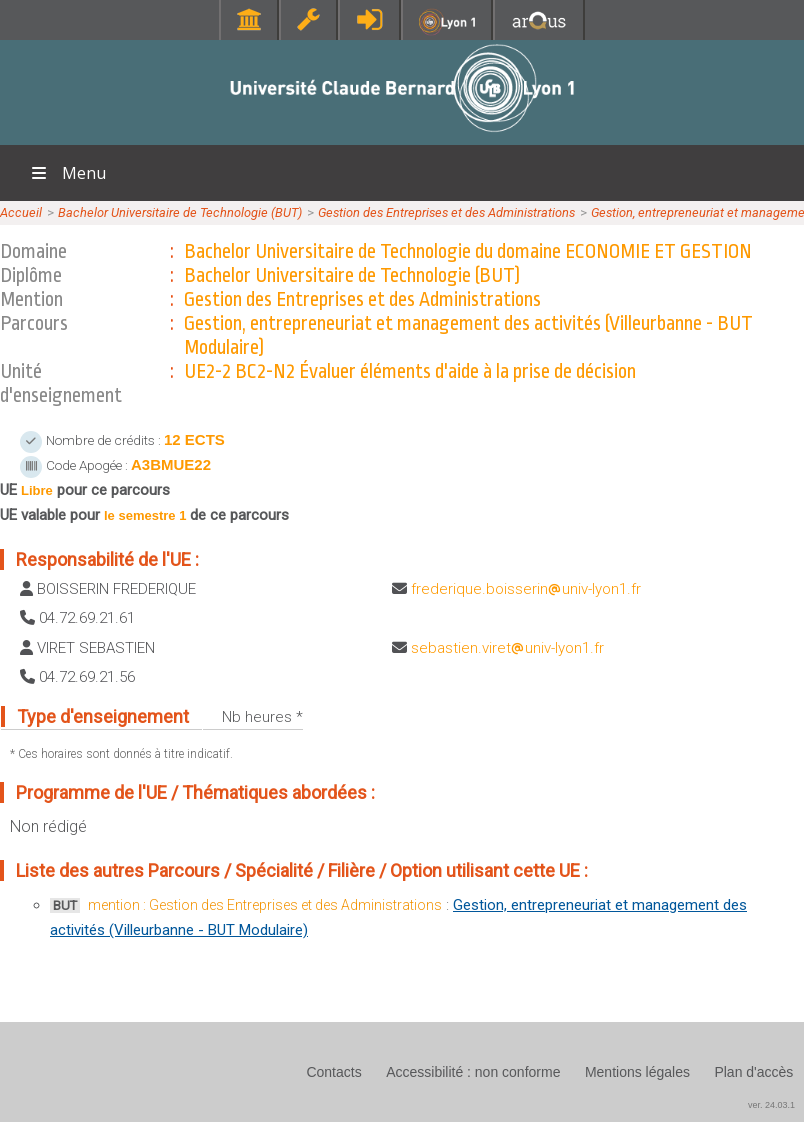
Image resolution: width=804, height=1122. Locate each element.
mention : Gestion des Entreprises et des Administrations (265, 905)
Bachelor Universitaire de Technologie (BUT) (180, 212)
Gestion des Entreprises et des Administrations (446, 212)
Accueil (21, 212)
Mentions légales (637, 1072)
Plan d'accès (753, 1072)
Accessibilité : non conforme (473, 1072)
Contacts (333, 1072)
